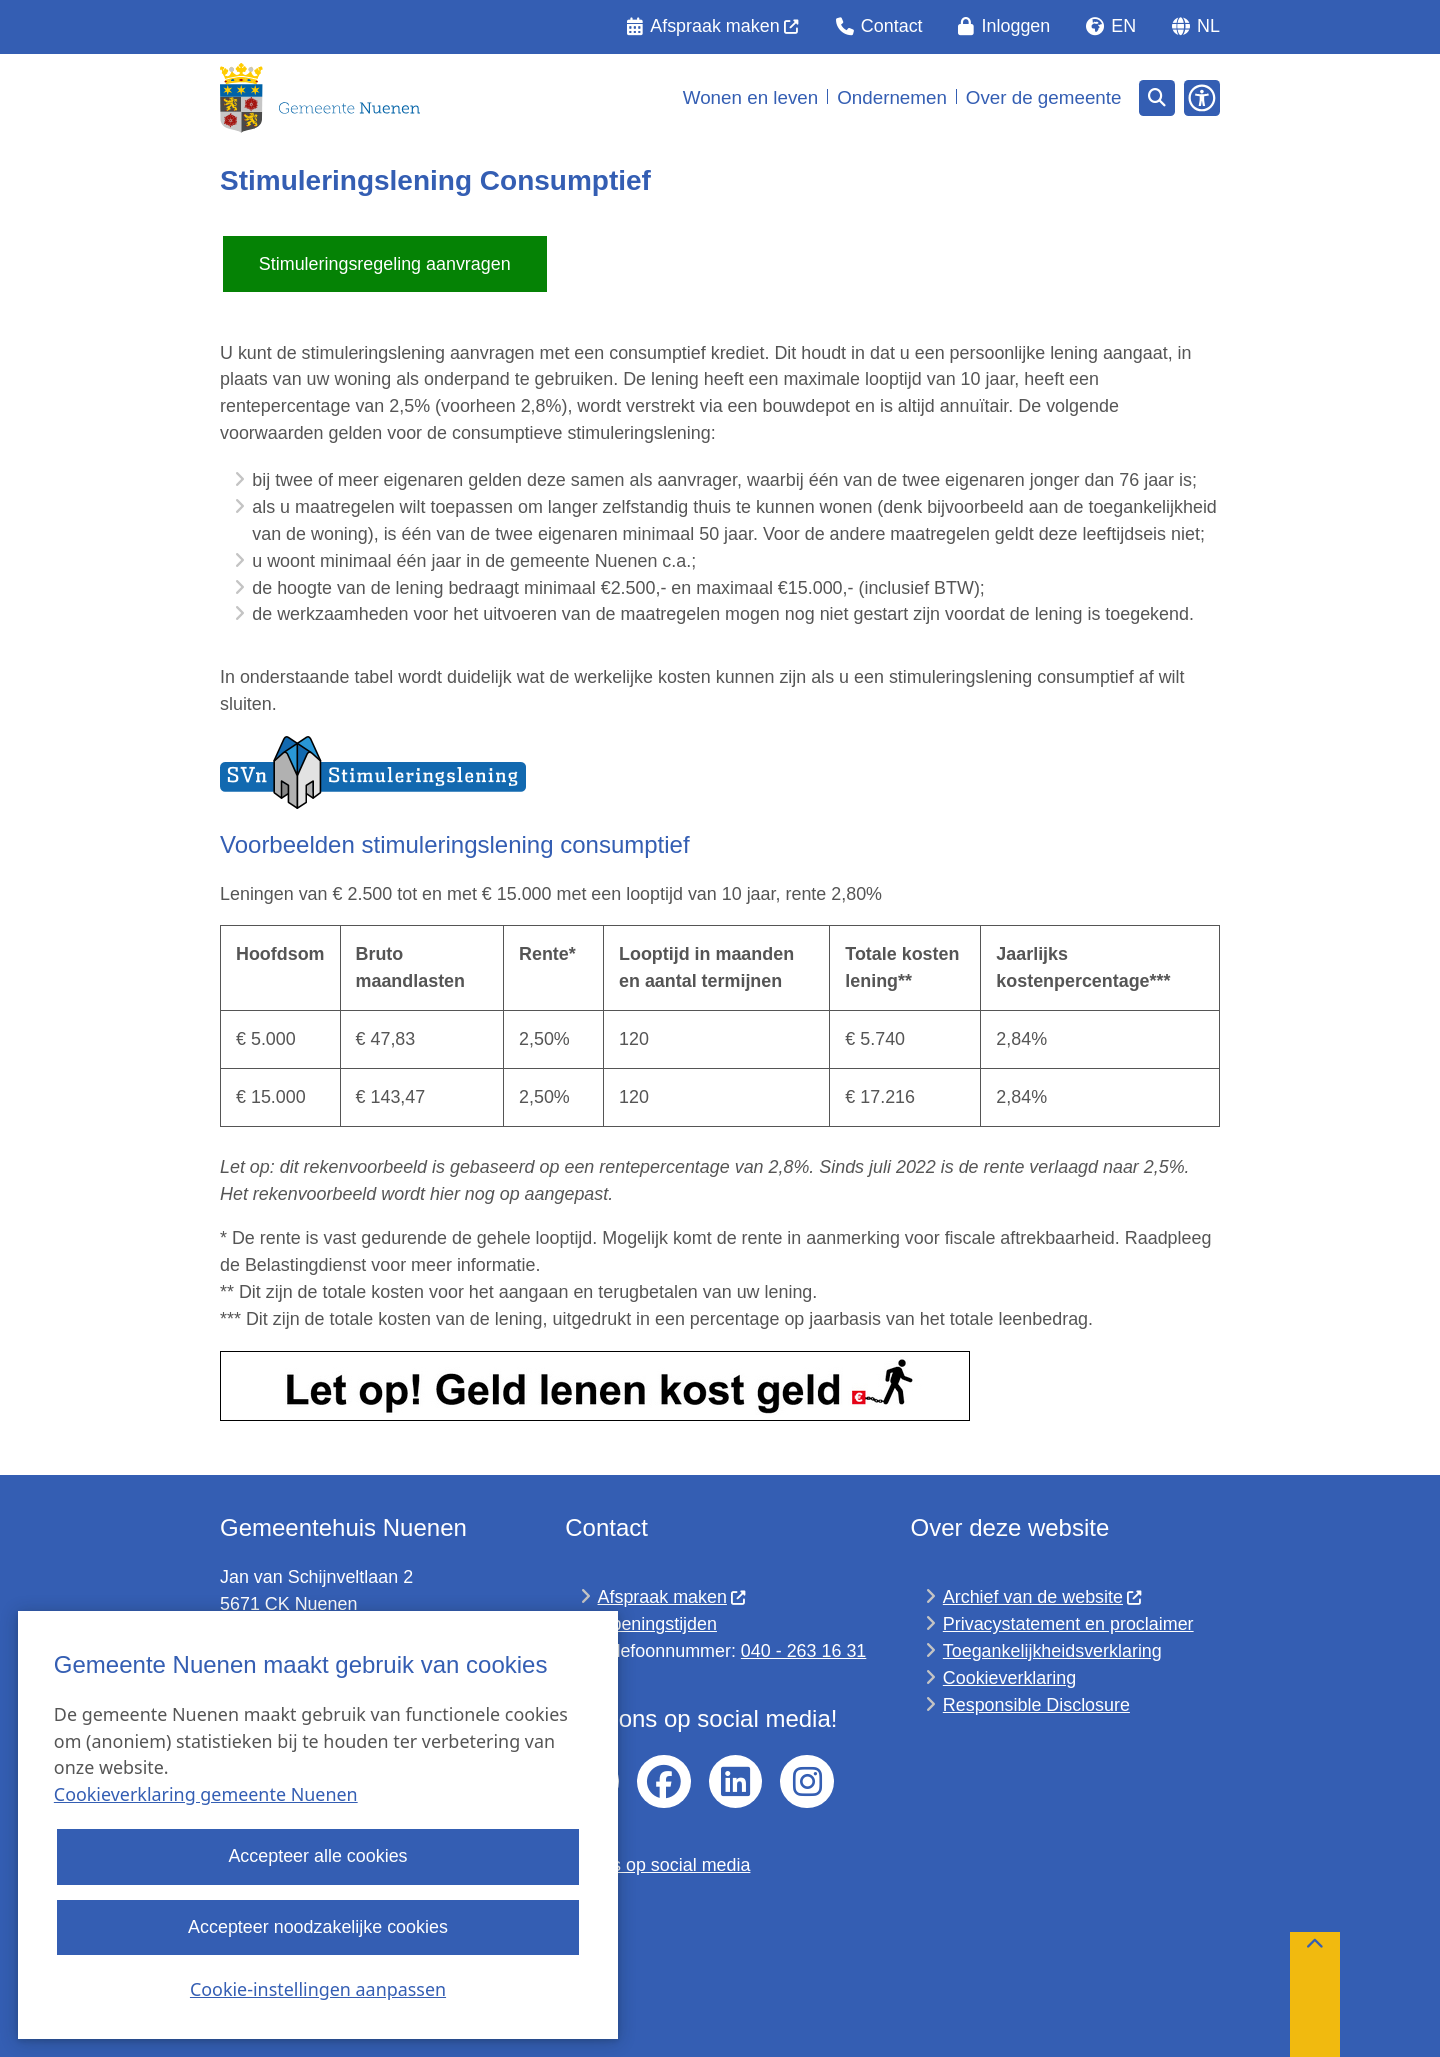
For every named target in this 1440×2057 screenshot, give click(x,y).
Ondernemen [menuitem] (892, 97)
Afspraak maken (673, 1597)
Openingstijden (657, 1624)
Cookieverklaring (1009, 1678)
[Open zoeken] (1157, 98)
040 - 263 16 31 (803, 1651)
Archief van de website (1043, 1597)
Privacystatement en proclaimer (1068, 1624)
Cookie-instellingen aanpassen (318, 1989)
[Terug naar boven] (1315, 1994)
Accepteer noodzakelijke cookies (318, 1927)
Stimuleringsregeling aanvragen (385, 264)
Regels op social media (657, 1865)
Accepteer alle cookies (317, 1857)
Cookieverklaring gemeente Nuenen (206, 1795)
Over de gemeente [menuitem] (1044, 97)
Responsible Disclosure (1036, 1705)
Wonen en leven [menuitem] (751, 97)
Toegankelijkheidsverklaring (1052, 1651)
